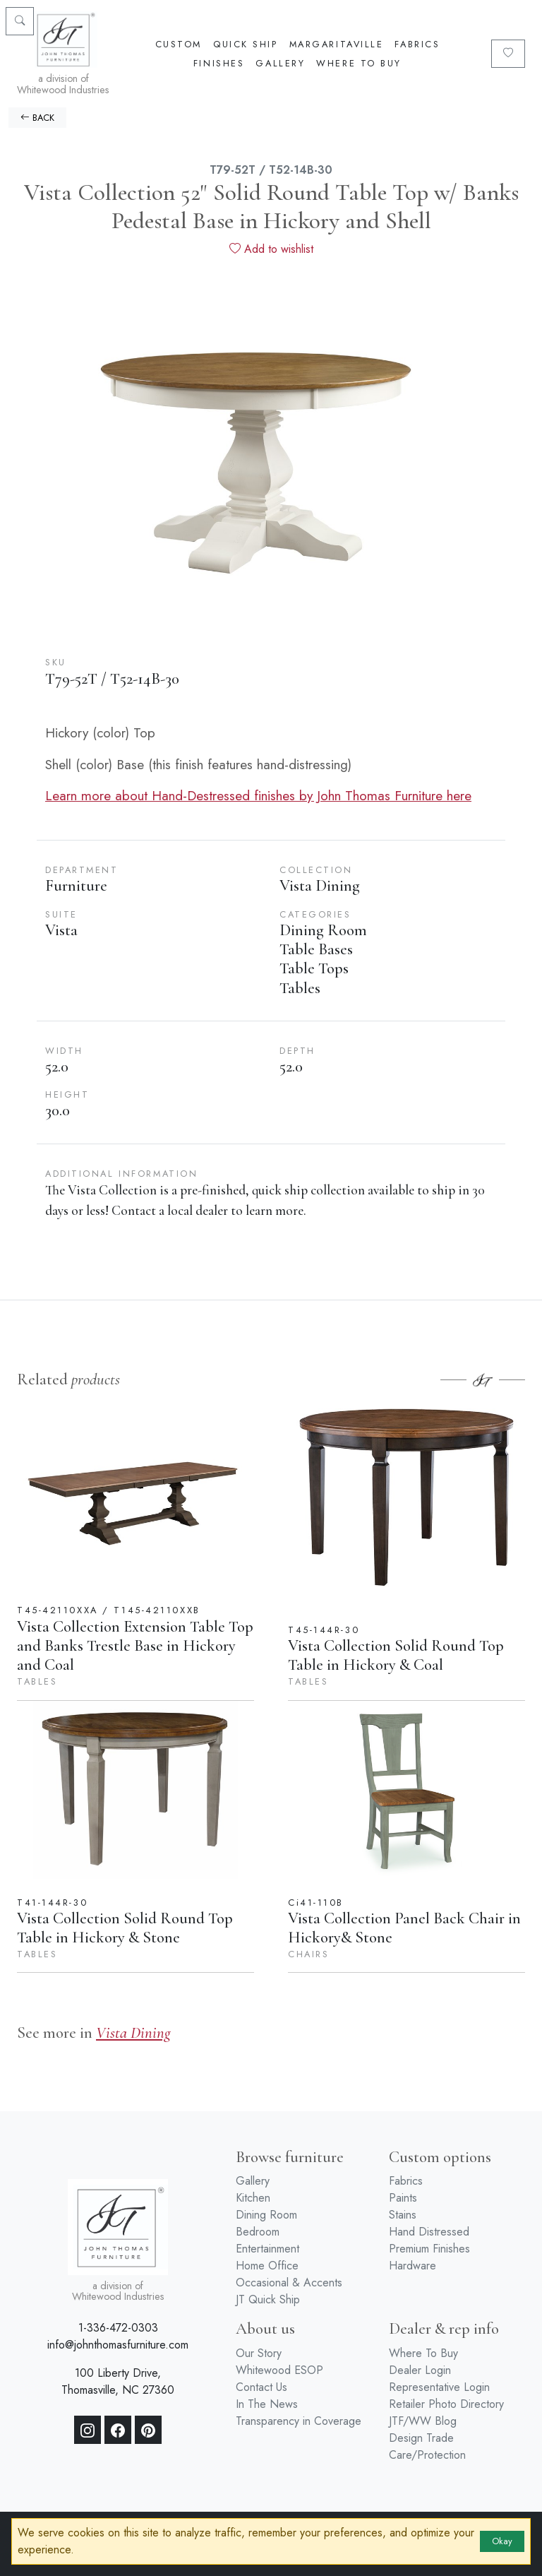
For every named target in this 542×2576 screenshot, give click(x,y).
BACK (37, 117)
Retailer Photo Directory (446, 2404)
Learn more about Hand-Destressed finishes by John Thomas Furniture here (258, 795)
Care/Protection (427, 2455)
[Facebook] (117, 2430)
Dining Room (266, 2215)
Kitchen (253, 2198)
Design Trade (421, 2438)
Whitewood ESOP (279, 2370)
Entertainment (267, 2248)
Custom (178, 44)
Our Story (259, 2353)
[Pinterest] (148, 2430)
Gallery (280, 63)
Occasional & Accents (289, 2282)
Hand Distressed (429, 2232)
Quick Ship (245, 44)
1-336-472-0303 (118, 2328)
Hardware (412, 2265)
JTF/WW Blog (423, 2421)
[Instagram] (87, 2430)
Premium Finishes (429, 2248)
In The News (267, 2404)
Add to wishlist (271, 249)
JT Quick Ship (268, 2299)
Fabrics (417, 44)
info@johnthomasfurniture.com (117, 2345)
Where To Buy (359, 63)
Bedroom (257, 2232)
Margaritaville (336, 44)
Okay (502, 2541)
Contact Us (261, 2387)
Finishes (218, 63)
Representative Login (439, 2387)
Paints (403, 2198)
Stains (402, 2215)
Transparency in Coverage (298, 2421)
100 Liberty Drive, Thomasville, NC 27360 (117, 2381)
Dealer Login (420, 2370)
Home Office (267, 2265)
